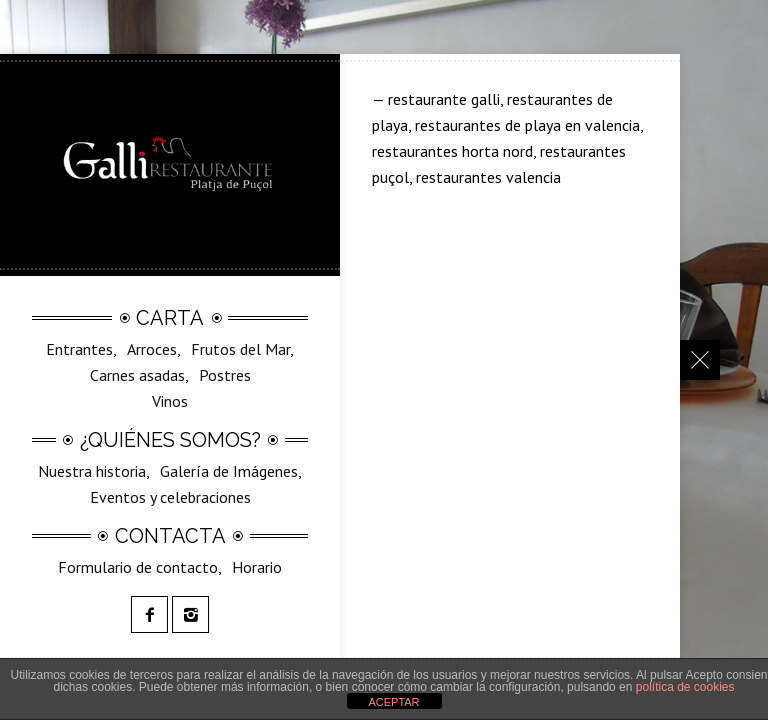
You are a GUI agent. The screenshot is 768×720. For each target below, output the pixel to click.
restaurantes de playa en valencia (527, 125)
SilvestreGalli (186, 414)
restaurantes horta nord (452, 151)
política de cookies (685, 687)
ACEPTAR (393, 702)
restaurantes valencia (488, 177)
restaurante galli (444, 99)
